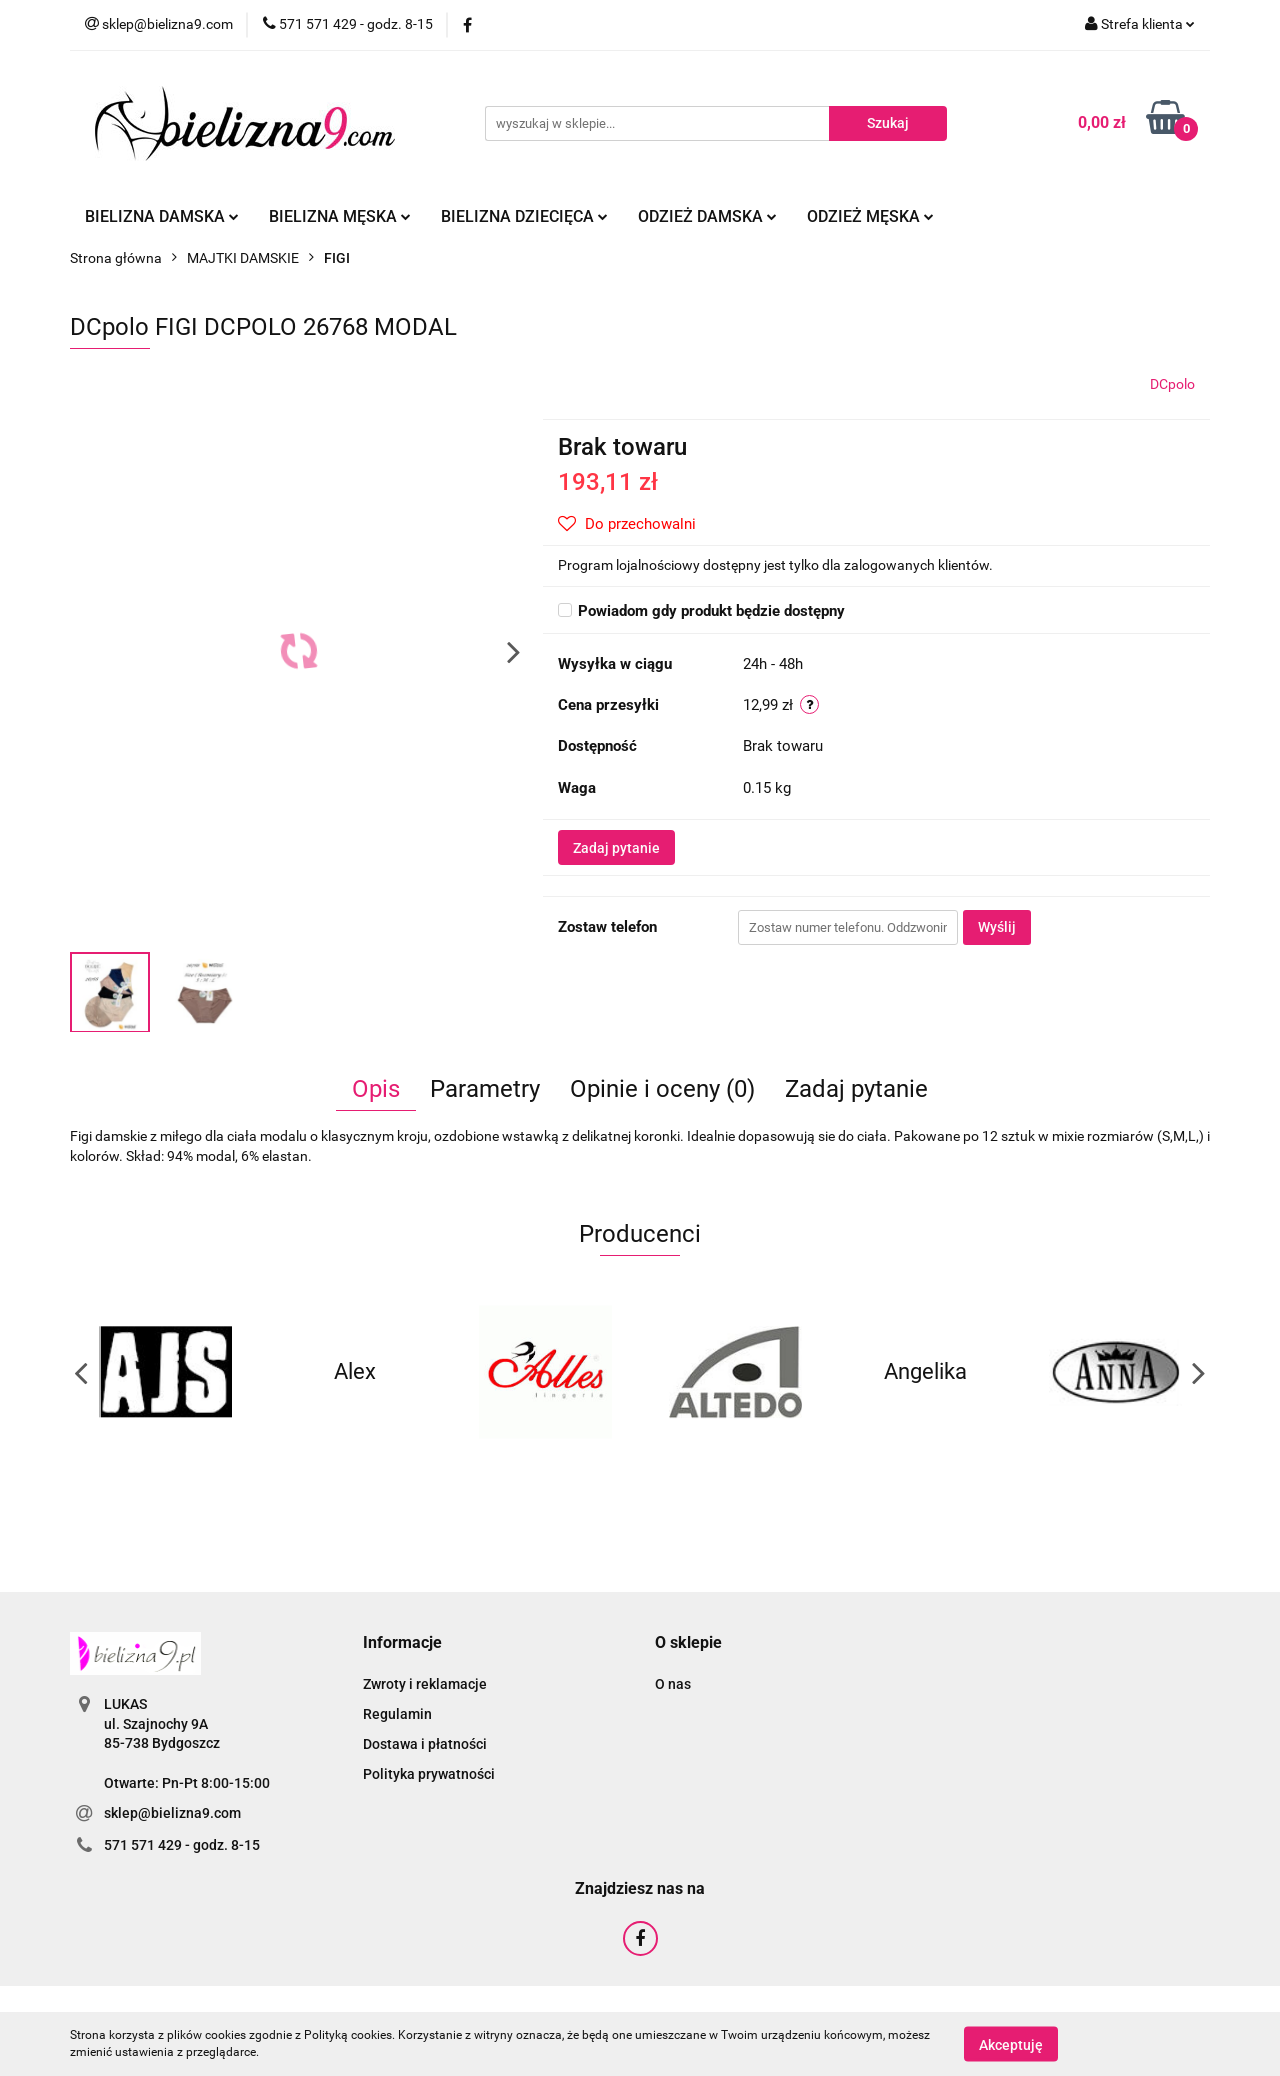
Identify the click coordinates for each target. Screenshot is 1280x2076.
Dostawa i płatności (425, 1744)
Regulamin (397, 1714)
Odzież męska (870, 216)
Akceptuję (1011, 2044)
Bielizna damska (162, 216)
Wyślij (997, 927)
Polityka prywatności (429, 1774)
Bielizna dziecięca (524, 216)
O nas (673, 1684)
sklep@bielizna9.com (172, 1813)
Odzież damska (707, 216)
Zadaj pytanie (616, 848)
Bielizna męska (340, 216)
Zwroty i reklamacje (425, 1684)
